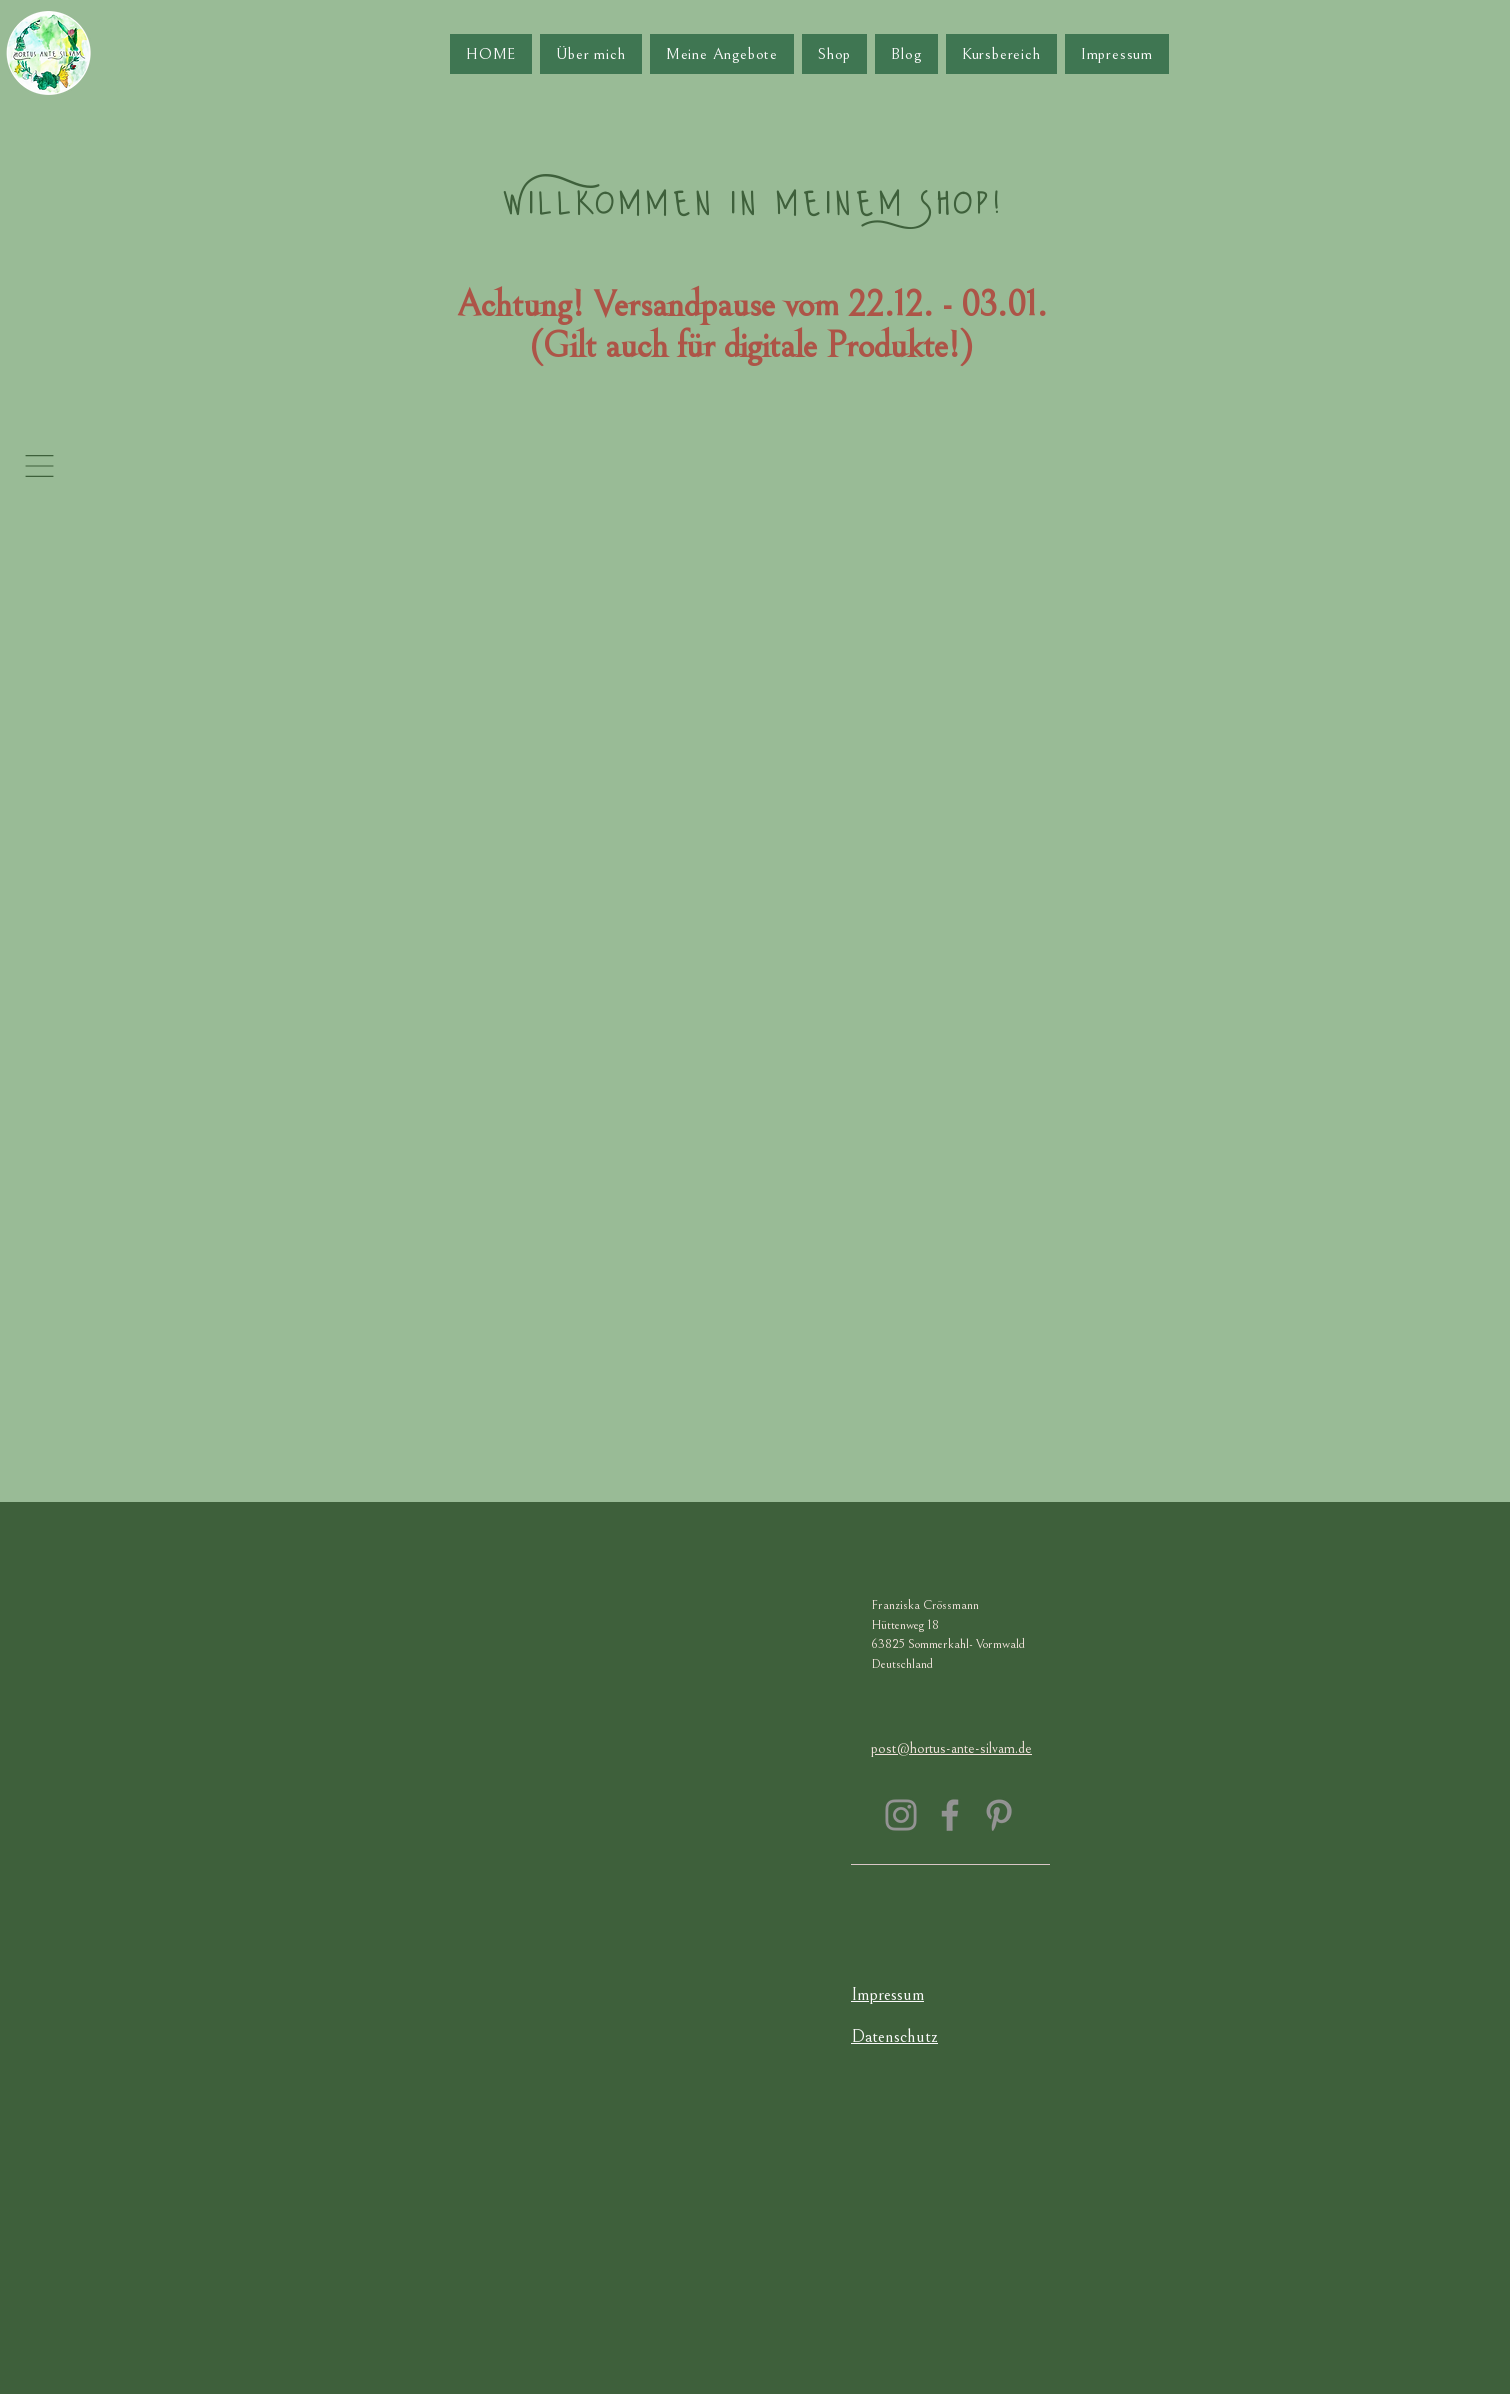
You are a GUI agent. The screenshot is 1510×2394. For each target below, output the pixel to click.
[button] (39, 466)
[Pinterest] (999, 1815)
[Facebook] (950, 1815)
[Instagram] (901, 1815)
